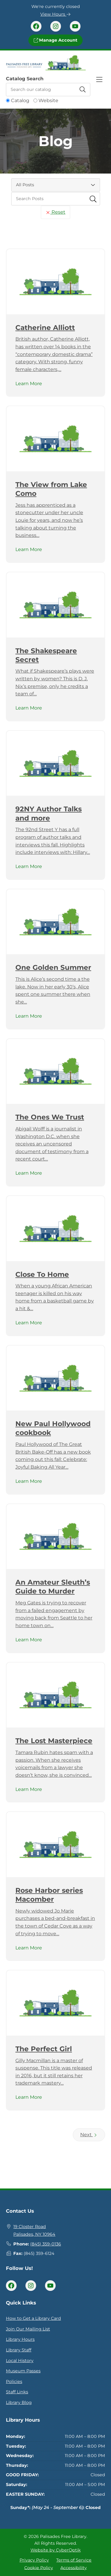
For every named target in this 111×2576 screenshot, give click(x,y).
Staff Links (17, 2391)
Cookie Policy (38, 2567)
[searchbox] (55, 198)
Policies (14, 2381)
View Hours (55, 14)
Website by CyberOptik (55, 2550)
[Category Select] (55, 185)
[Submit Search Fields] (93, 198)
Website (48, 100)
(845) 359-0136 (45, 2244)
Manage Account (55, 40)
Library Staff (18, 2350)
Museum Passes (23, 2371)
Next (89, 2134)
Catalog (20, 100)
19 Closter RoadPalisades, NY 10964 (34, 2230)
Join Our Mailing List (28, 2329)
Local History (19, 2360)
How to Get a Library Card (33, 2318)
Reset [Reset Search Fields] (55, 212)
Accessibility (73, 2567)
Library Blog (19, 2402)
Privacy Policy (34, 2560)
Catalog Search (25, 78)
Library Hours (20, 2339)
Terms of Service (73, 2560)
